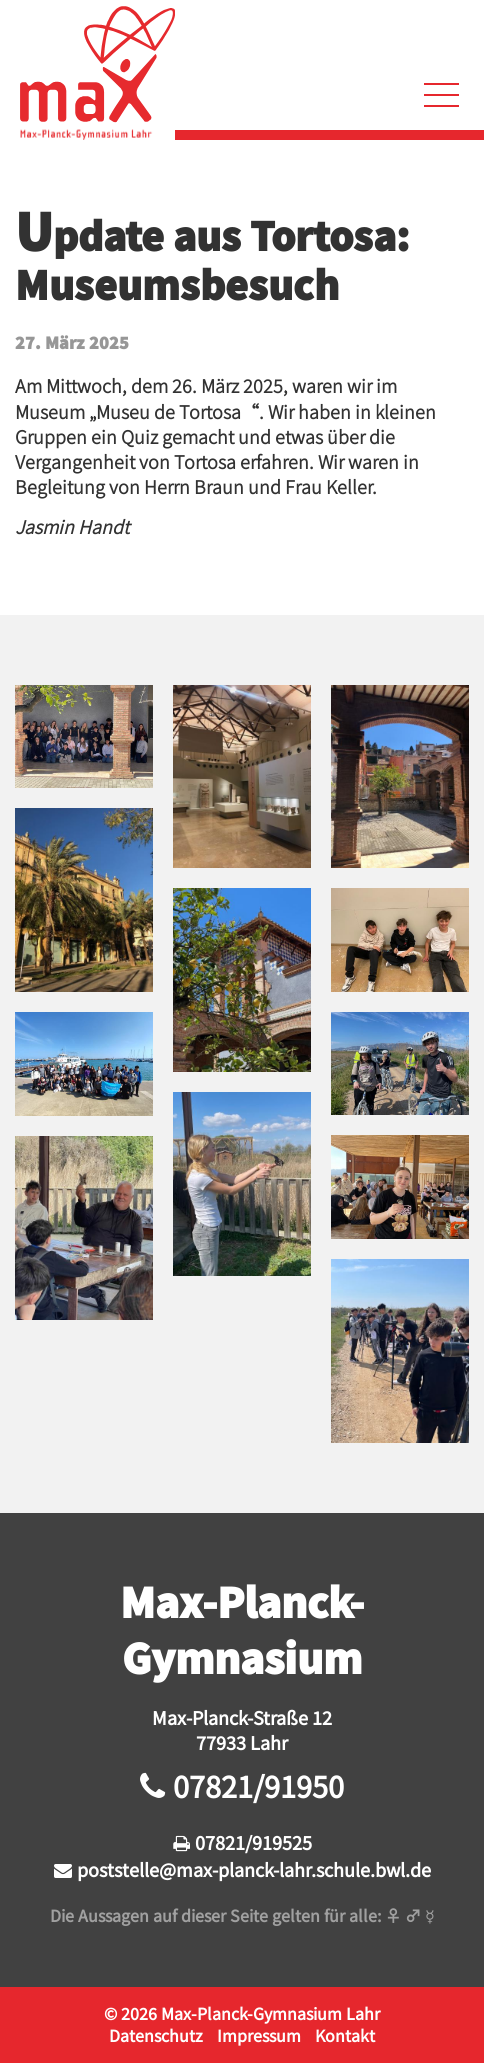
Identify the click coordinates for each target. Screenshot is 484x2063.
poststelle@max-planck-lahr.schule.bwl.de (254, 1869)
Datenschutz (156, 2035)
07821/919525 (253, 1842)
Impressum (259, 2035)
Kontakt (345, 2035)
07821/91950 (258, 1785)
